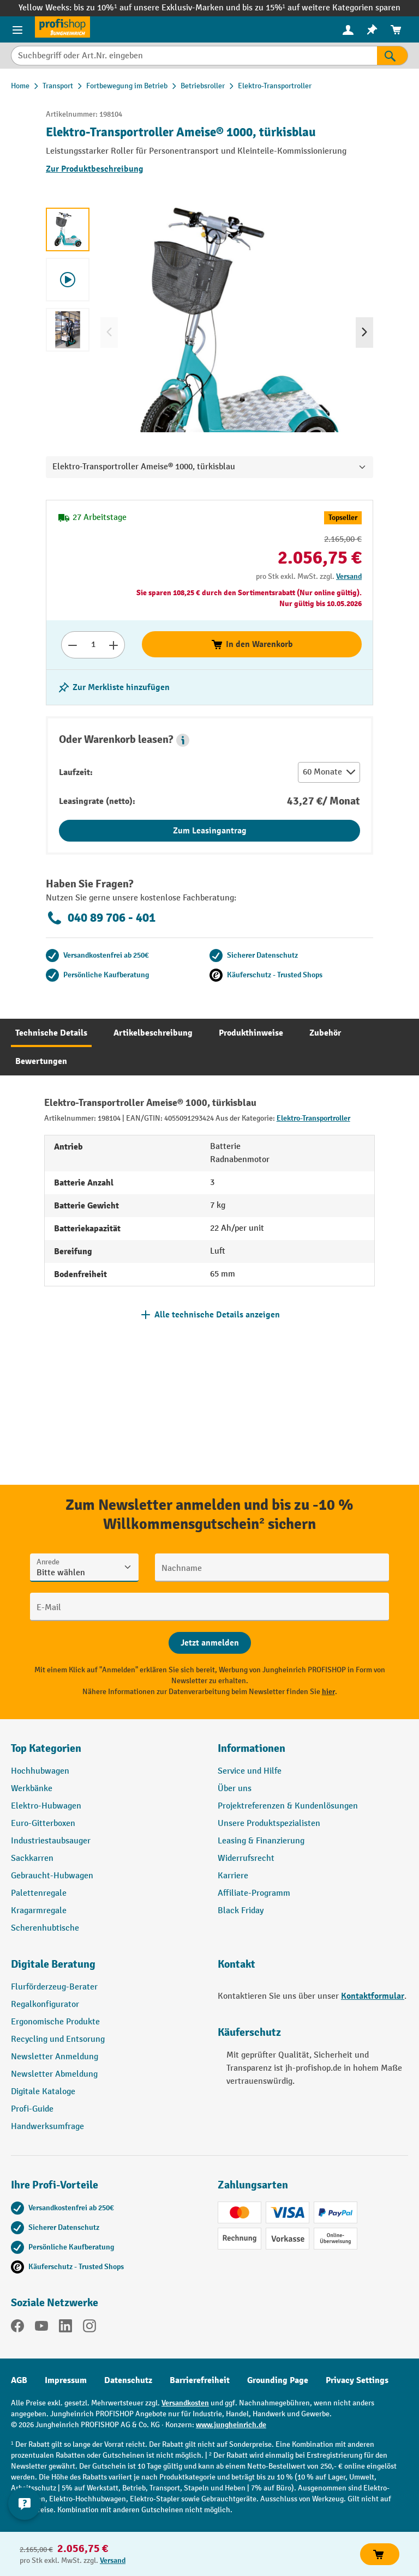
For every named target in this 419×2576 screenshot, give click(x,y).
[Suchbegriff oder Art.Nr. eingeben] (194, 55)
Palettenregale (39, 1893)
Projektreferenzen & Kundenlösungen (288, 1806)
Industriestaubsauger (51, 1841)
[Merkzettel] (372, 29)
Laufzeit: (76, 772)
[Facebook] (17, 2328)
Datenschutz (128, 2380)
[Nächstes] (364, 332)
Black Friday (241, 1911)
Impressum (66, 2380)
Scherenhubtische (45, 1928)
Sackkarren (32, 1858)
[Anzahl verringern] (72, 644)
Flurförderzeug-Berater (54, 1987)
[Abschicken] (210, 1643)
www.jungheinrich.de (231, 2424)
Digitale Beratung (53, 1964)
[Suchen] (392, 55)
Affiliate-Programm (254, 1893)
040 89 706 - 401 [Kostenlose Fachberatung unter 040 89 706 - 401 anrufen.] (100, 918)
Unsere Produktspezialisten (269, 1823)
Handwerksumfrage (47, 2126)
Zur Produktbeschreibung (94, 169)
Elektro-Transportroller (313, 1118)
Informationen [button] (251, 1748)
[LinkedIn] (65, 2328)
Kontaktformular (372, 1996)
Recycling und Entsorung (58, 2039)
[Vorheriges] (109, 332)
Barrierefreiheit (200, 2380)
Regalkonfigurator (45, 2004)
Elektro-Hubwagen (46, 1806)
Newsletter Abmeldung (54, 2074)
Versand (349, 576)
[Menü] (17, 29)
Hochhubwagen (40, 1771)
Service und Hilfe (250, 1771)
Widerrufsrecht (246, 1858)
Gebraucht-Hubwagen (52, 1876)
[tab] (51, 1033)
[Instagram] (89, 2328)
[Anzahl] (93, 644)
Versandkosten (185, 2403)
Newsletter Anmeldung (54, 2057)
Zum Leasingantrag (210, 830)
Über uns (235, 1788)
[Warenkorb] (396, 29)
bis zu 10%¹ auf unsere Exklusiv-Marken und (158, 8)
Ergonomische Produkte (55, 2022)
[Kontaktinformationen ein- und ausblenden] (24, 2503)
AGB (19, 2380)
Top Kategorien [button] (46, 1748)
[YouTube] (41, 2328)
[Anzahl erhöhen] (114, 644)
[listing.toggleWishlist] (113, 687)
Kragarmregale (39, 1911)
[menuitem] (348, 29)
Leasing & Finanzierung (261, 1841)
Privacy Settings (357, 2380)
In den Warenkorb (252, 644)
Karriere (233, 1876)
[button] (182, 740)
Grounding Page (277, 2380)
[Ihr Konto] (348, 29)
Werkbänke (31, 1788)
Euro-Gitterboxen (43, 1823)
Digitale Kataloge (43, 2092)
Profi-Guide (32, 2109)
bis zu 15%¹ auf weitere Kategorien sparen (321, 8)
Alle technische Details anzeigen (217, 1314)
